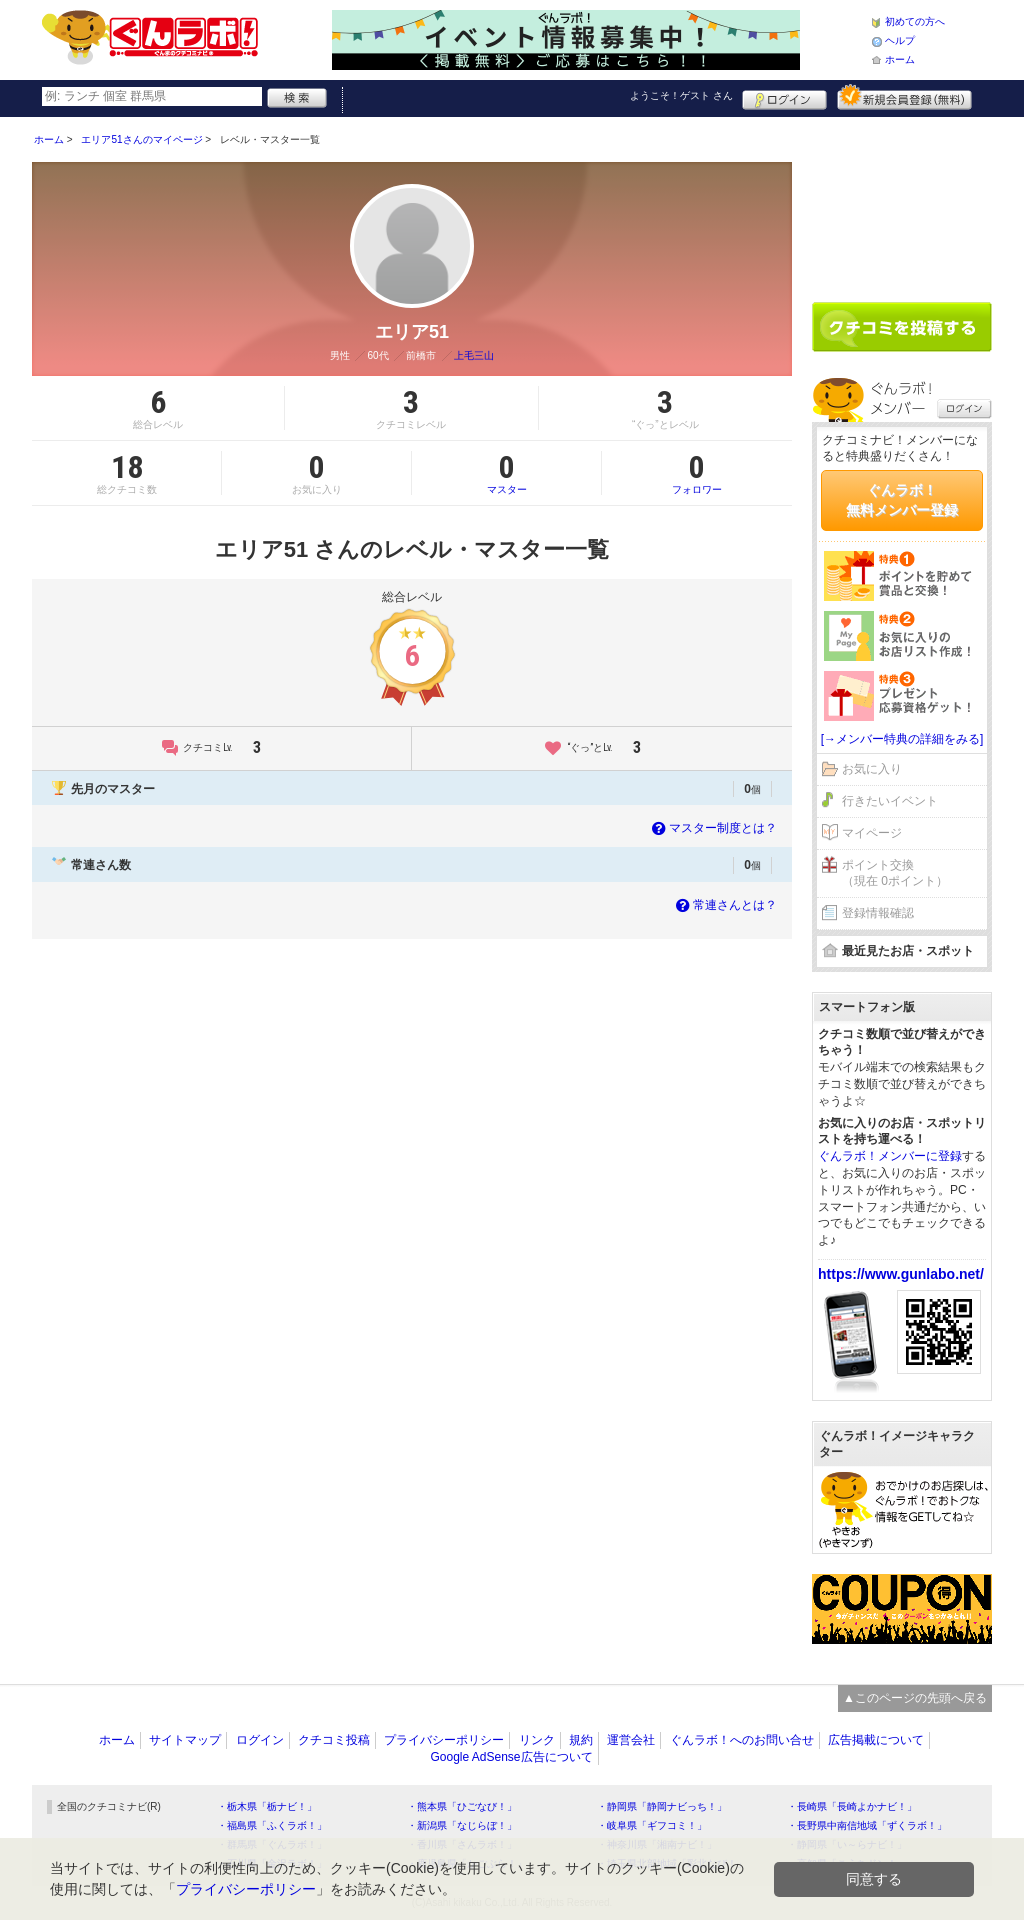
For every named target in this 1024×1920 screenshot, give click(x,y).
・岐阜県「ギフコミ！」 (652, 1825)
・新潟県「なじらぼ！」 (462, 1825)
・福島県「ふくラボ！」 (272, 1825)
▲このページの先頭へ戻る (915, 1698)
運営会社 (631, 1740)
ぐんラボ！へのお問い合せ (742, 1740)
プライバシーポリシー (444, 1740)
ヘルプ (900, 40)
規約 (581, 1740)
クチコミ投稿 (334, 1740)
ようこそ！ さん (681, 95)
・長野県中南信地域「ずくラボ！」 (867, 1825)
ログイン (784, 97)
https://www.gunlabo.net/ (901, 1274)
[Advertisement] (902, 202)
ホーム (900, 59)
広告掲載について (876, 1740)
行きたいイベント (890, 801)
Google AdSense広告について (511, 1757)
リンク (537, 1740)
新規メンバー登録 (904, 97)
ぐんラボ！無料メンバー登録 (902, 500)
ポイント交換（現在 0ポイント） (895, 873)
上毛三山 (474, 355)
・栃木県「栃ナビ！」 (267, 1806)
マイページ (872, 833)
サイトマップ (185, 1740)
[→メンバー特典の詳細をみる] (902, 739)
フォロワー (697, 473)
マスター (506, 473)
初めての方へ (915, 21)
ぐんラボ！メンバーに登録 (890, 1156)
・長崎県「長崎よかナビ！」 (852, 1806)
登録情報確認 (878, 913)
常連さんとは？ (724, 905)
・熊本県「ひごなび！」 (462, 1806)
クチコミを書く (902, 327)
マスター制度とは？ (712, 828)
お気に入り (872, 769)
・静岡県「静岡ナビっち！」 (662, 1806)
